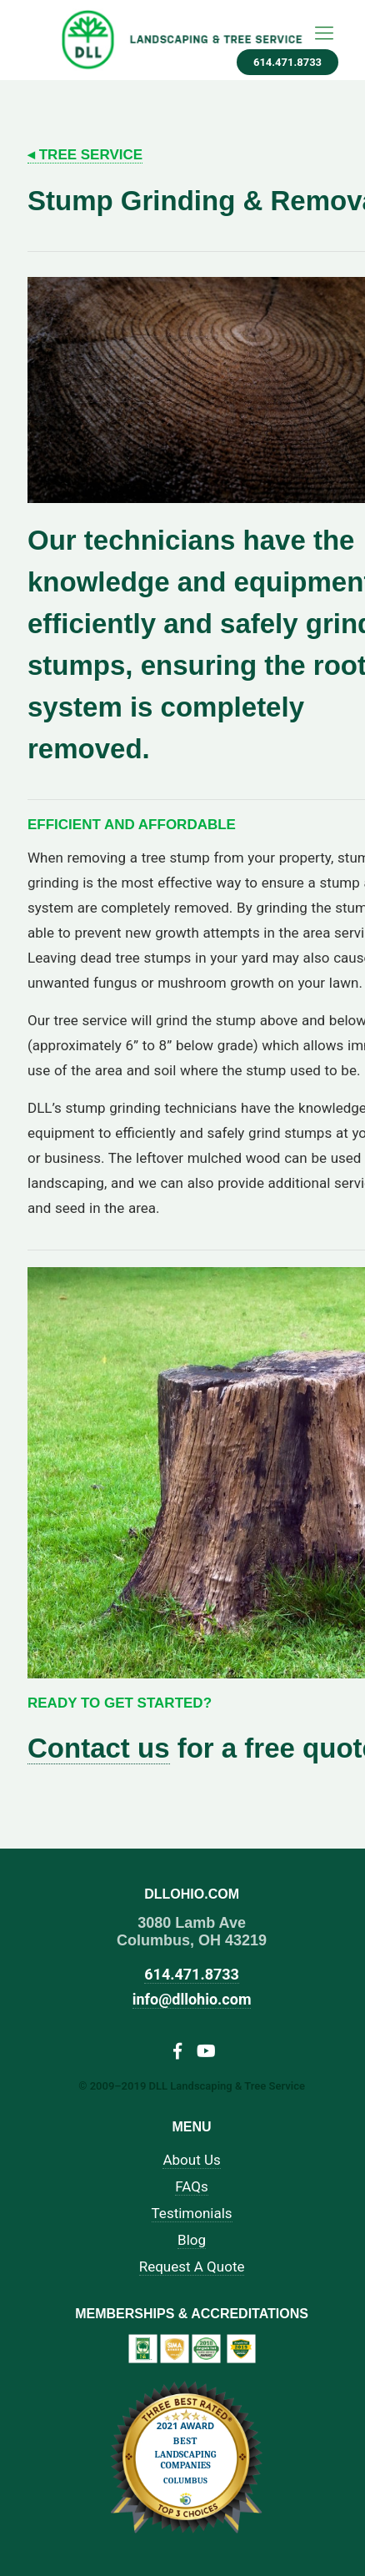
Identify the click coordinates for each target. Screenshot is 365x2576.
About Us (191, 2160)
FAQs (191, 2187)
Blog (192, 2240)
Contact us (99, 1748)
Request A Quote (192, 2267)
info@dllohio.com (192, 1999)
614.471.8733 (287, 62)
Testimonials (192, 2213)
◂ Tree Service (85, 155)
